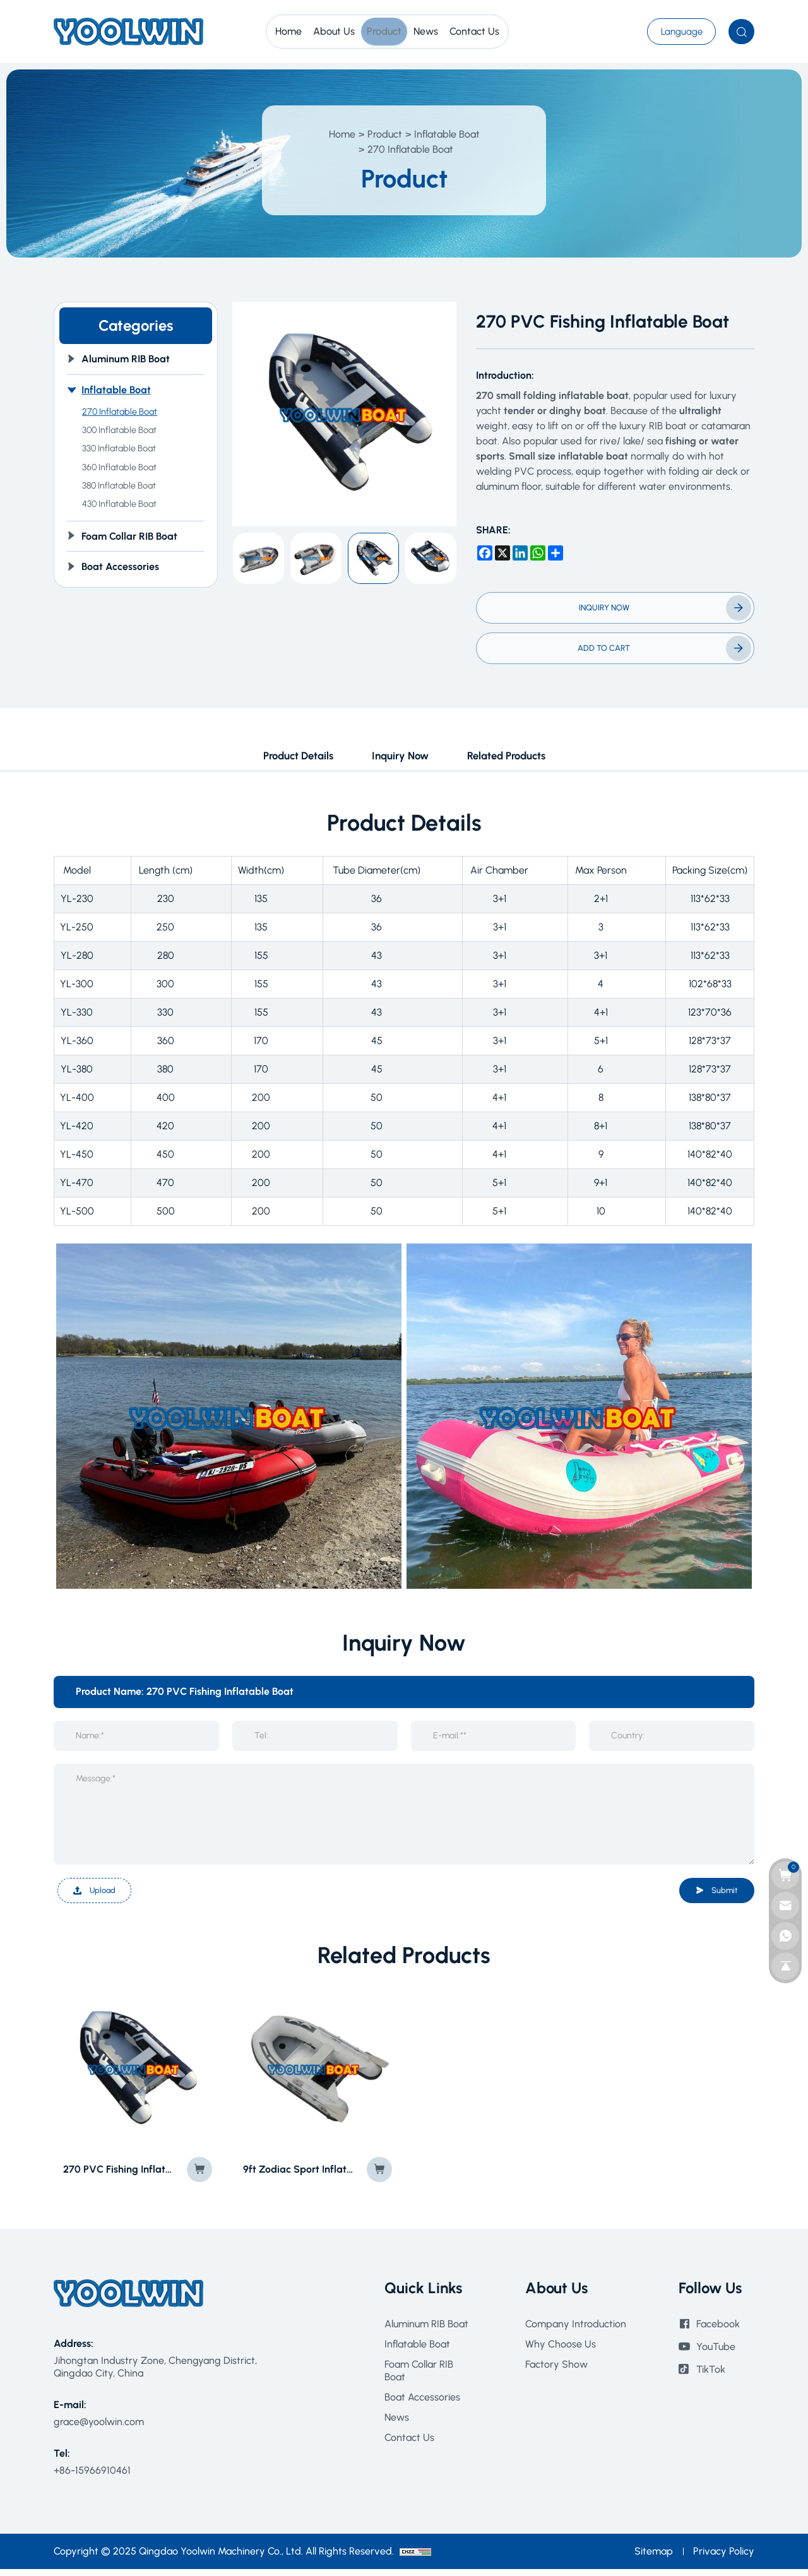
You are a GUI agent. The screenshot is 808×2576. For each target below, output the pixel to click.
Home (342, 134)
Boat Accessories (422, 2403)
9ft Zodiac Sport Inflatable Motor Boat (298, 2175)
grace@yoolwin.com (99, 2428)
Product (384, 134)
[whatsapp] (538, 553)
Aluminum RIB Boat (426, 2330)
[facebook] (485, 553)
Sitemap (653, 2558)
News (396, 2424)
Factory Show (556, 2371)
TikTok (710, 2376)
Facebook (718, 2330)
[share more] (555, 553)
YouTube (715, 2353)
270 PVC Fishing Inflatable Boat (118, 2175)
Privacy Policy (723, 2558)
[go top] (785, 1966)
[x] (502, 553)
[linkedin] (520, 553)
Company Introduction (575, 2330)
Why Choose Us (560, 2350)
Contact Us (409, 2444)
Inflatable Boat (447, 134)
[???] (673, 31)
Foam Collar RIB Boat (418, 2377)
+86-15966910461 (92, 2477)
